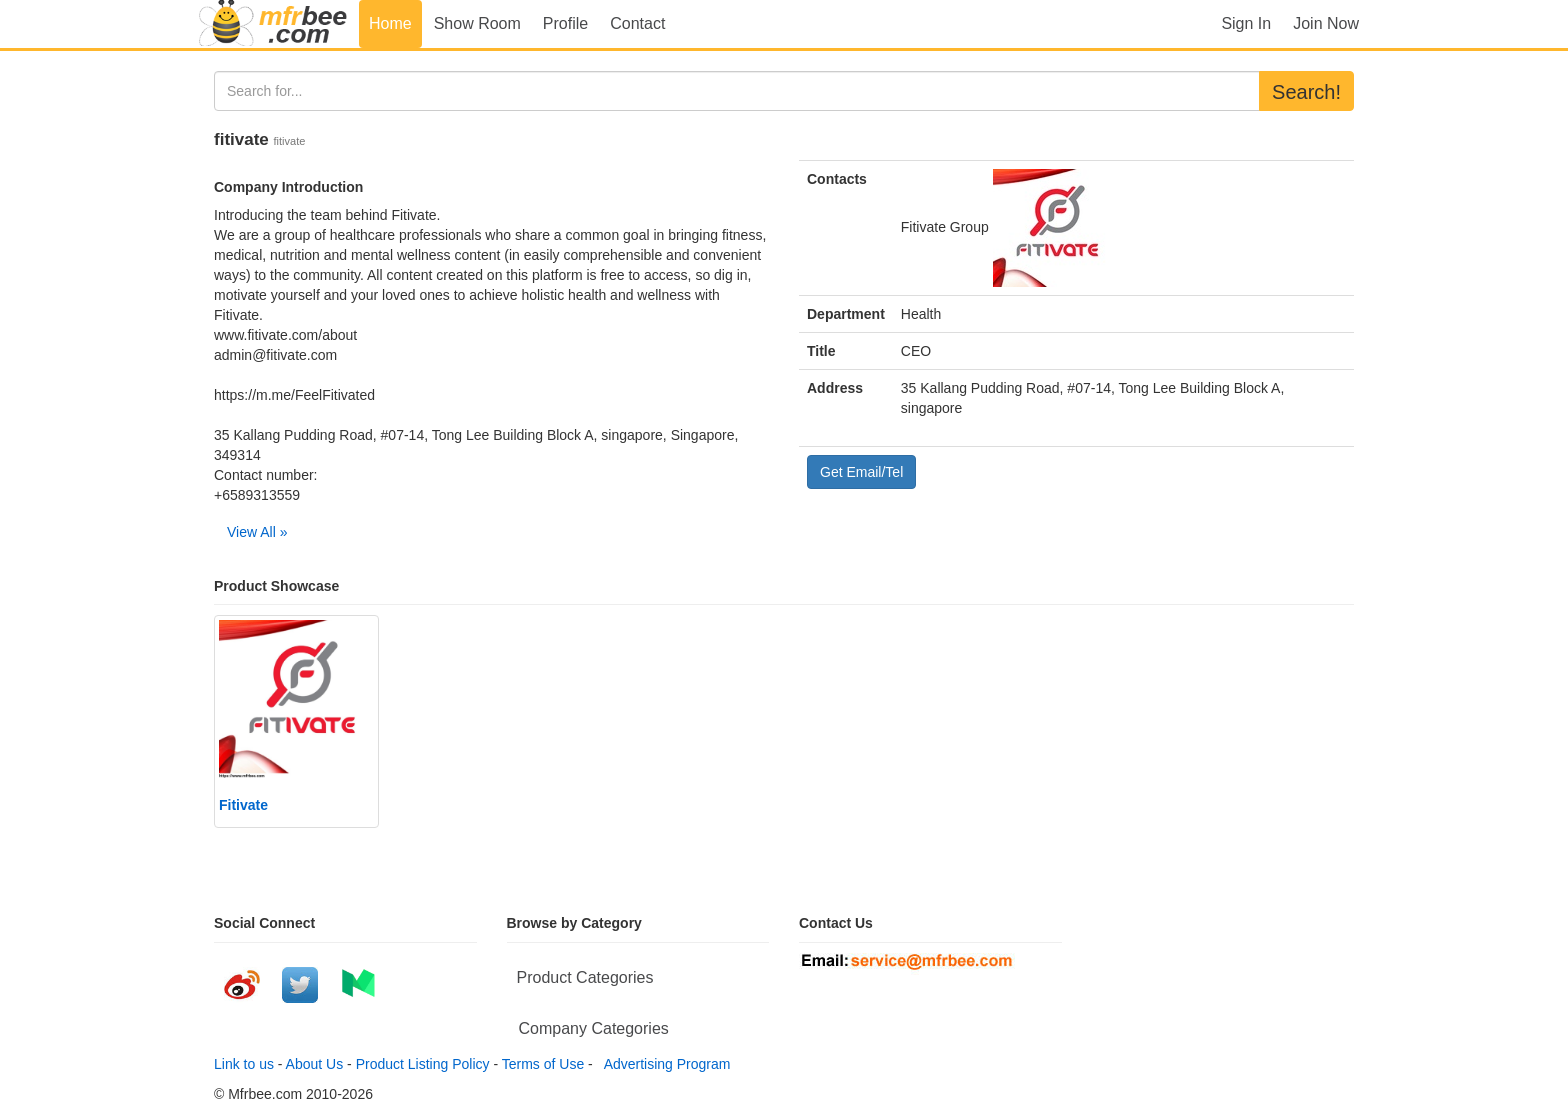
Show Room (477, 23)
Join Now (1326, 23)
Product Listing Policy (423, 1064)
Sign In (1246, 23)
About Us (315, 1064)
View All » (257, 532)
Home (390, 23)
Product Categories (585, 977)
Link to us (244, 1064)
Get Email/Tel (861, 472)
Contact (637, 23)
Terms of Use (543, 1064)
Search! (1306, 92)
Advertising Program (664, 1064)
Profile (565, 23)
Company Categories (594, 1028)
